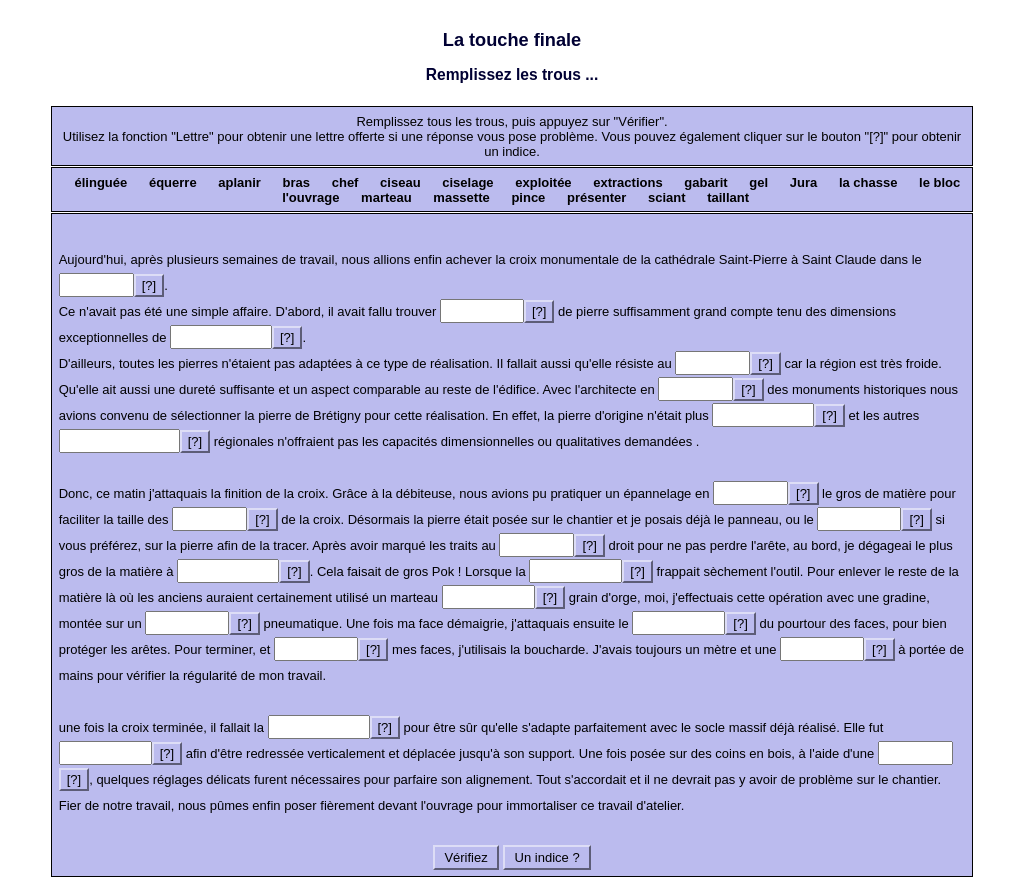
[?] (149, 285)
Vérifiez (466, 857)
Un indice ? (547, 857)
